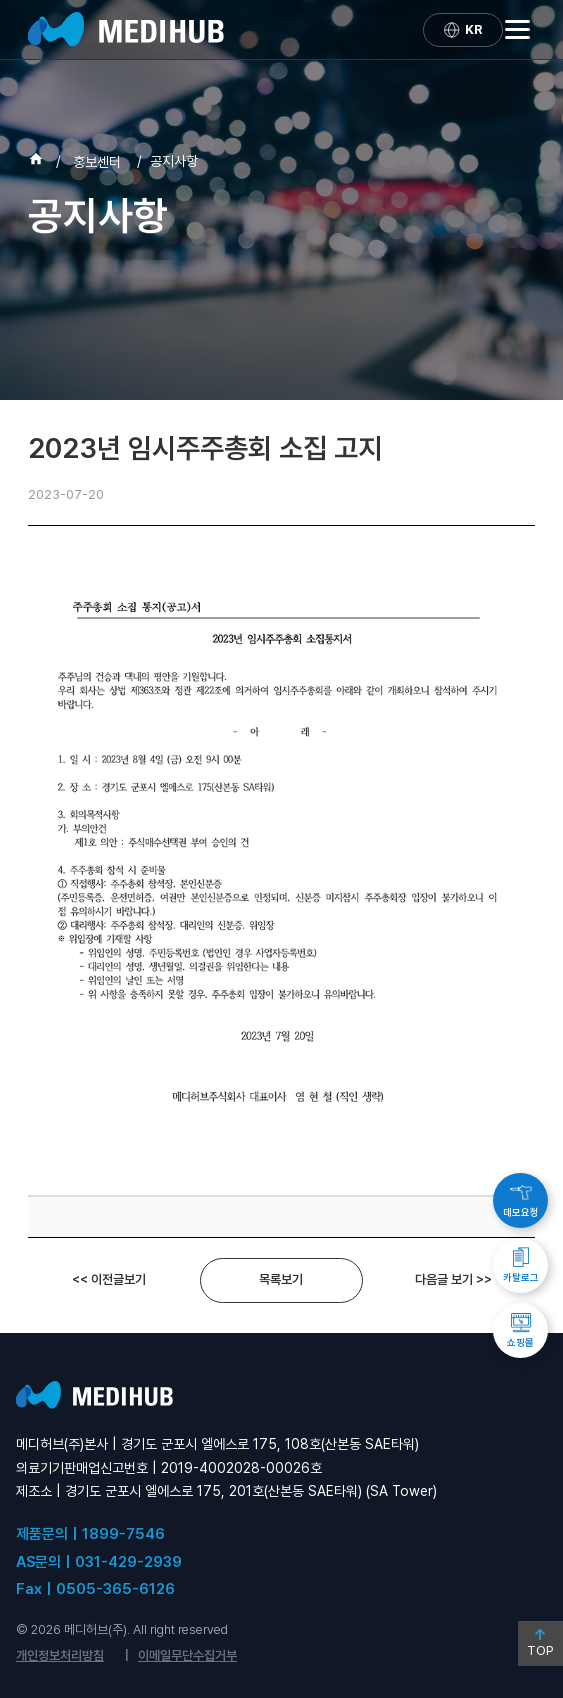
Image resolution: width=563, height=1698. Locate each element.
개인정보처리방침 (60, 1655)
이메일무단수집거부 (187, 1655)
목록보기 (281, 1279)
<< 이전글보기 (109, 1279)
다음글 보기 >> (453, 1279)
